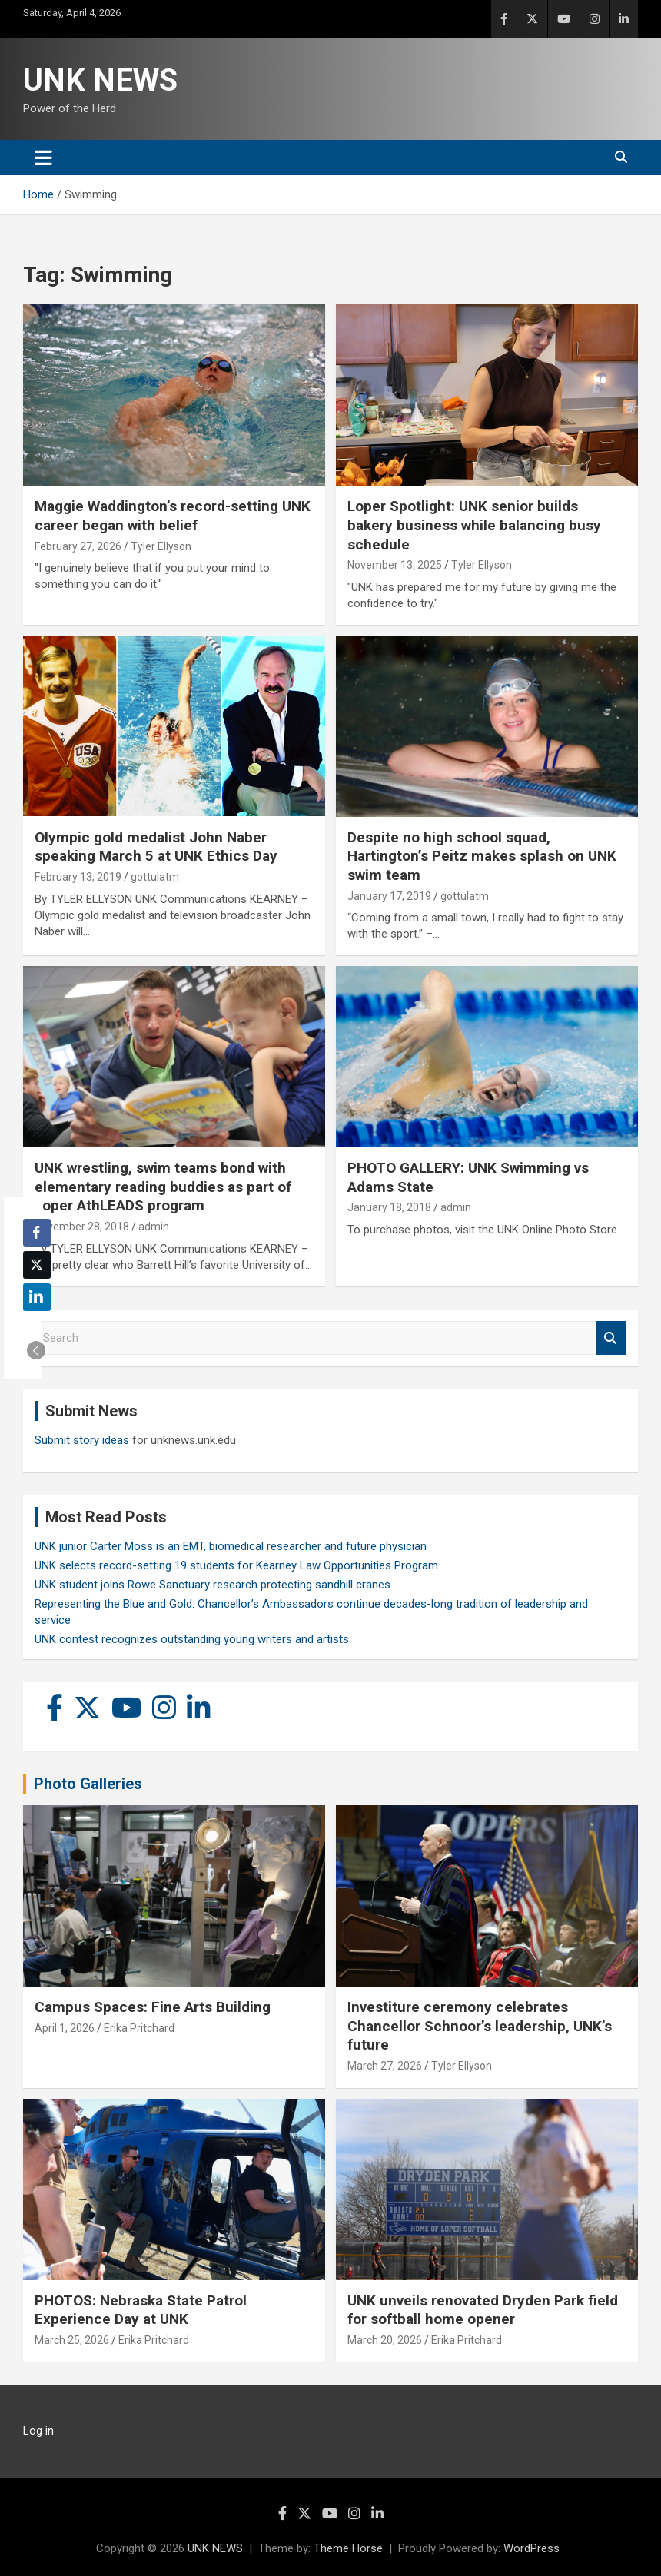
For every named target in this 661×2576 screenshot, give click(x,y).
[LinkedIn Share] (37, 1297)
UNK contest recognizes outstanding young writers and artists (192, 1639)
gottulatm (155, 877)
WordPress (531, 2548)
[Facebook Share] (37, 1233)
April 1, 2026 (65, 2028)
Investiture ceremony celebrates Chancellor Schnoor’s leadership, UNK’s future (479, 2025)
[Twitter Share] (37, 1265)
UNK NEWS (100, 80)
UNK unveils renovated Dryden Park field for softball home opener (482, 2310)
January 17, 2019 (389, 896)
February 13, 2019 (78, 877)
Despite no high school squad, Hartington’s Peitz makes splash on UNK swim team (481, 856)
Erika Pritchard (139, 2028)
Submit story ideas (82, 1440)
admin (153, 1226)
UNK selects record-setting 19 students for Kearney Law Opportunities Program (236, 1565)
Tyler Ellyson (161, 546)
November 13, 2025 (394, 565)
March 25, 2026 (72, 2340)
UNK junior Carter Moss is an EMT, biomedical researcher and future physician (231, 1546)
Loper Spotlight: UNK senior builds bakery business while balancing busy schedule (474, 525)
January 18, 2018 (389, 1207)
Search (611, 1338)
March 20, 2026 (384, 2340)
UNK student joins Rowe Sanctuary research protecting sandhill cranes (212, 1585)
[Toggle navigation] (43, 157)
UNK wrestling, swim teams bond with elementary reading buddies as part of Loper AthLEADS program (163, 1186)
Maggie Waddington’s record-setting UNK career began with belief (173, 515)
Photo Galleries (88, 1783)
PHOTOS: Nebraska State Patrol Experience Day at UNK (141, 2310)
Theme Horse (348, 2548)
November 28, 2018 (82, 1226)
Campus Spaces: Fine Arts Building (153, 2007)
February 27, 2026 (78, 546)
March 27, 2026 (384, 2066)
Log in (38, 2431)
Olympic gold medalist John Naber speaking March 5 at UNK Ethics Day (156, 846)
